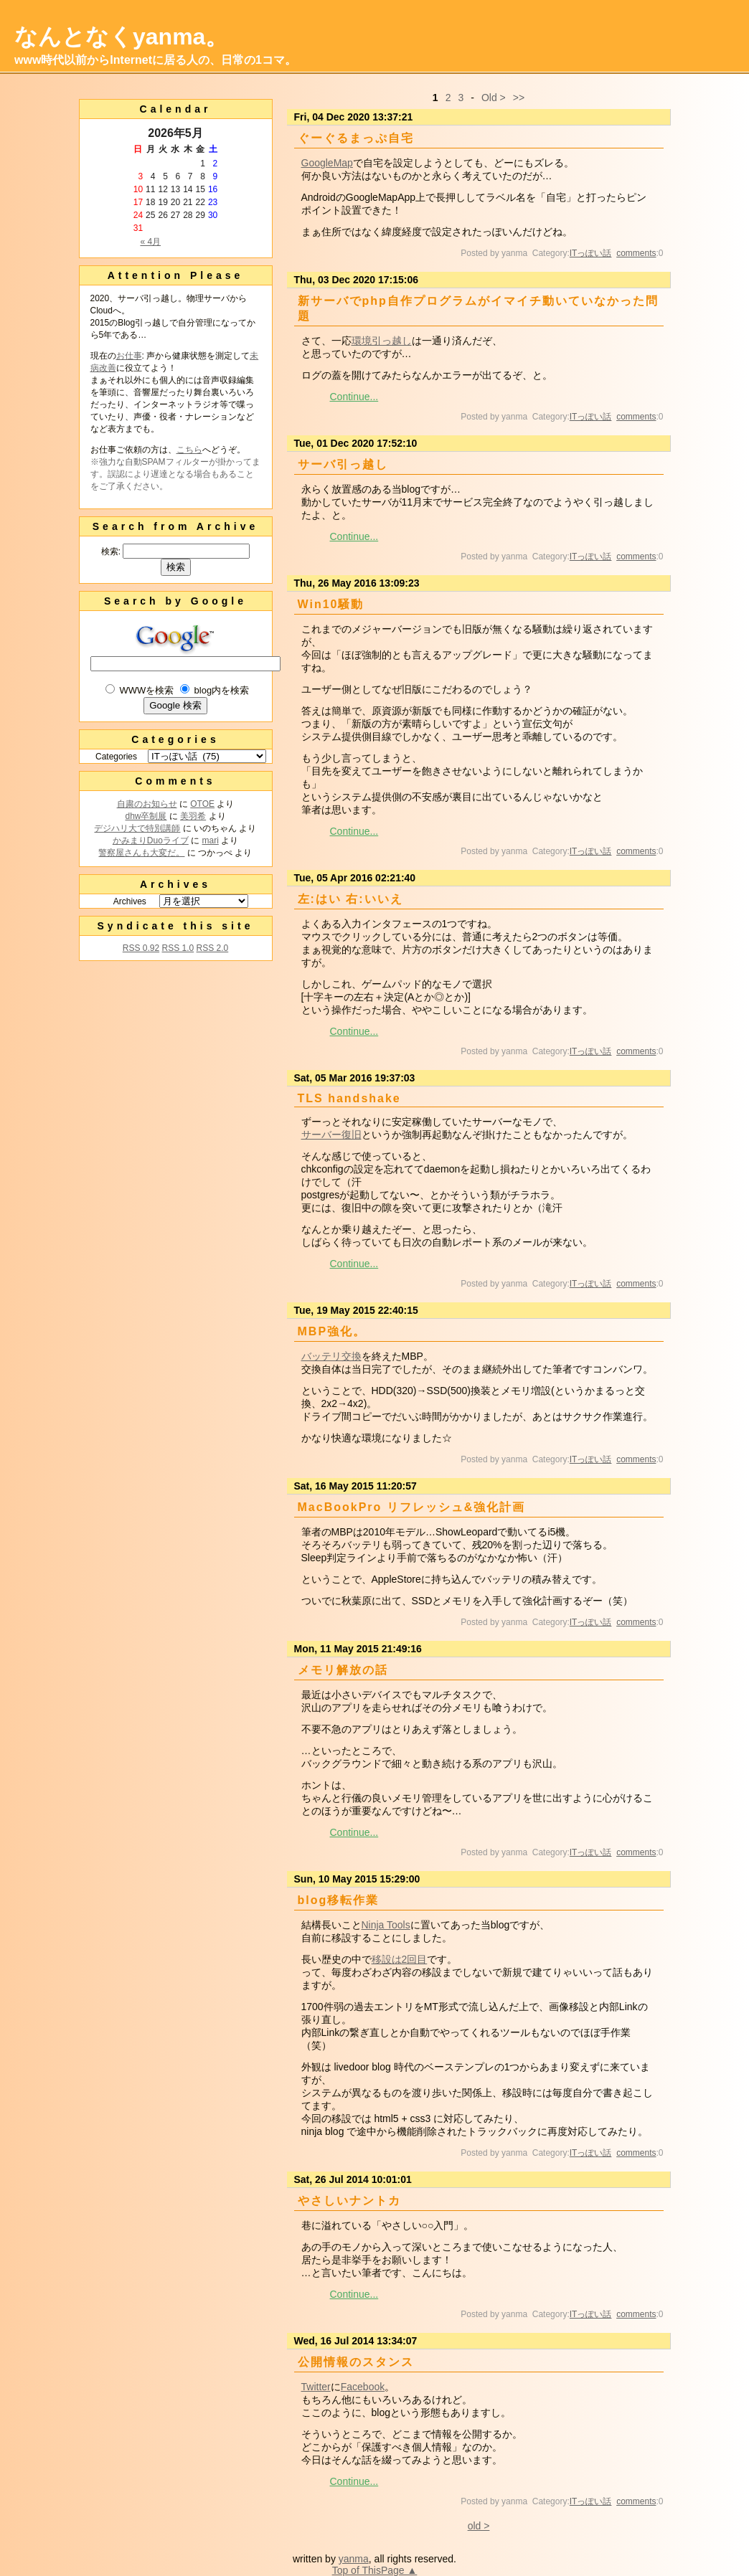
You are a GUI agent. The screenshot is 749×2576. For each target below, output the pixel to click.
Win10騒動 (331, 604)
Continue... (354, 396)
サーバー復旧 (331, 1134)
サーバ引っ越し (343, 464)
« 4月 (150, 242)
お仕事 (129, 356)
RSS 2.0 (213, 948)
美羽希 (193, 816)
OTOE (202, 804)
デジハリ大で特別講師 (137, 828)
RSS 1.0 (177, 948)
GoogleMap (327, 163)
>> (518, 97)
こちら (189, 450)
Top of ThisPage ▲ (375, 2570)
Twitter (316, 2386)
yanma (354, 2559)
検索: (111, 551)
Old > (493, 97)
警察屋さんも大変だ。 (141, 853)
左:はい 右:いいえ (350, 899)
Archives (129, 901)
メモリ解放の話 (343, 1670)
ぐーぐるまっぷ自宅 (356, 138)
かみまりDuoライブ (151, 840)
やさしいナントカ (349, 2200)
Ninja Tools (386, 1925)
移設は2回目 (400, 1959)
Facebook (363, 2386)
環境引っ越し (382, 340)
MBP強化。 (332, 1331)
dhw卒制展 (145, 816)
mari (210, 840)
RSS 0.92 (141, 948)
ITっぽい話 (591, 253)
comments (636, 253)
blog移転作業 (339, 1900)
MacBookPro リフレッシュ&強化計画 (412, 1507)
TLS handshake (349, 1098)
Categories (116, 757)
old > (479, 2526)
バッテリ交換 (331, 1356)
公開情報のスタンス (356, 2362)
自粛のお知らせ (147, 804)
